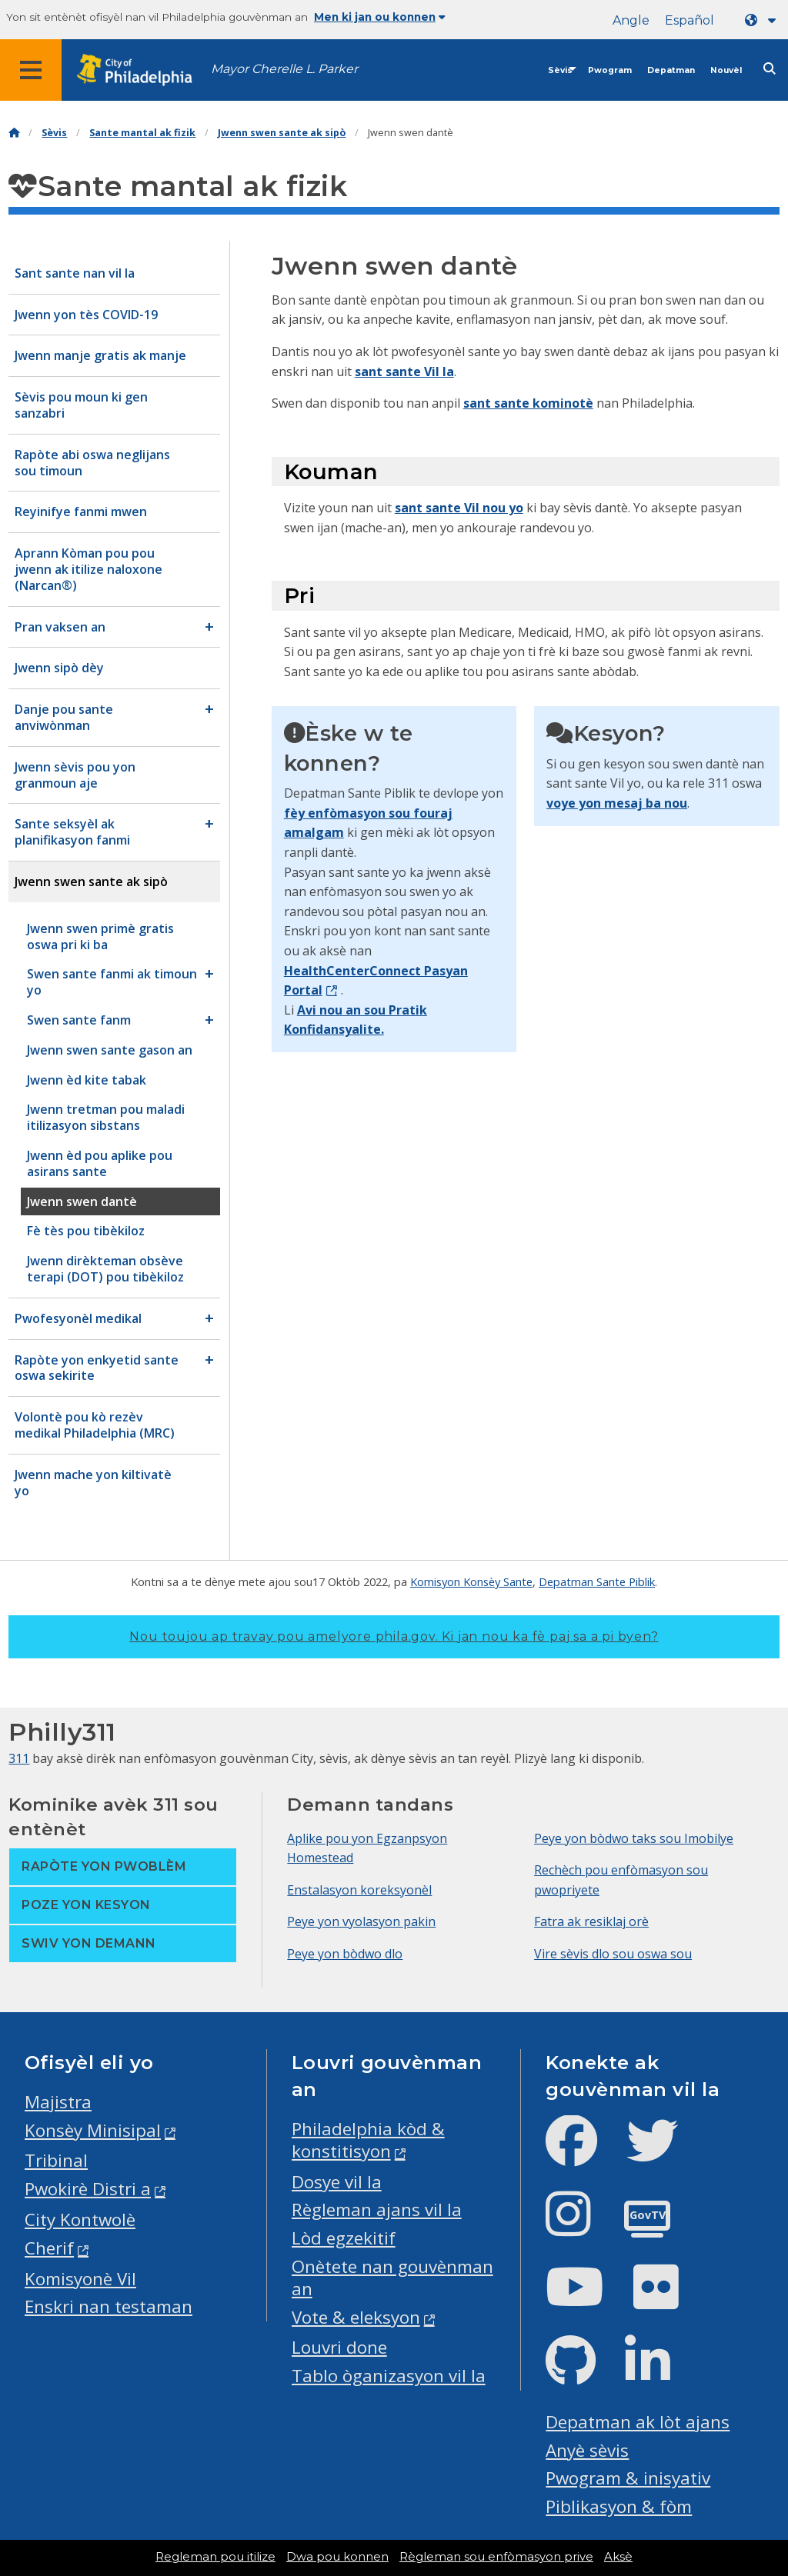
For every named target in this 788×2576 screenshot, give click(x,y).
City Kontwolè (80, 2219)
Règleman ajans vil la (377, 2209)
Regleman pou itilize (215, 2557)
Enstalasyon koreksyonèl (359, 1889)
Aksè (618, 2557)
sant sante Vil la (404, 371)
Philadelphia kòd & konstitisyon (368, 2140)
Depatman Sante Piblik (597, 1581)
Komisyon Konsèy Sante (471, 1581)
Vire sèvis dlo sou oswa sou (613, 1953)
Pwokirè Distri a (88, 2189)
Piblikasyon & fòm (619, 2506)
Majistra (58, 2102)
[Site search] (769, 69)
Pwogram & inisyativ (628, 2478)
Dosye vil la (337, 2182)
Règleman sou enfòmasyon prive (496, 2557)
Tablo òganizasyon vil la (389, 2376)
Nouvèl (726, 70)
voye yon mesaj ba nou (616, 803)
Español (689, 20)
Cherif (49, 2248)
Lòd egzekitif (344, 2238)
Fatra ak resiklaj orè (591, 1921)
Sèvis (560, 70)
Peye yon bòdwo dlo (344, 1953)
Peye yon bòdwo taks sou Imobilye (633, 1838)
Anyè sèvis (587, 2450)
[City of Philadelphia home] (142, 70)
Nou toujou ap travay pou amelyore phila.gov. (393, 1636)
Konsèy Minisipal (93, 2130)
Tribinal (56, 2160)
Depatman (671, 70)
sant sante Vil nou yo (459, 507)
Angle (631, 20)
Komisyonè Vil (80, 2279)
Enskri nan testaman (108, 2306)
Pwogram (610, 70)
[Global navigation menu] (31, 70)
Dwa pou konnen (337, 2557)
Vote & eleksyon (356, 2317)
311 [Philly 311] (18, 1758)
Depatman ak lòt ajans (638, 2422)
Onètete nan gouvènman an (392, 2277)
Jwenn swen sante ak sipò (282, 132)
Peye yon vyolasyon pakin (361, 1921)
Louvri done (339, 2347)
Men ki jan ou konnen (380, 17)
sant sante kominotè (528, 403)
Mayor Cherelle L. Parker (284, 69)
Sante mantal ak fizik (142, 132)
